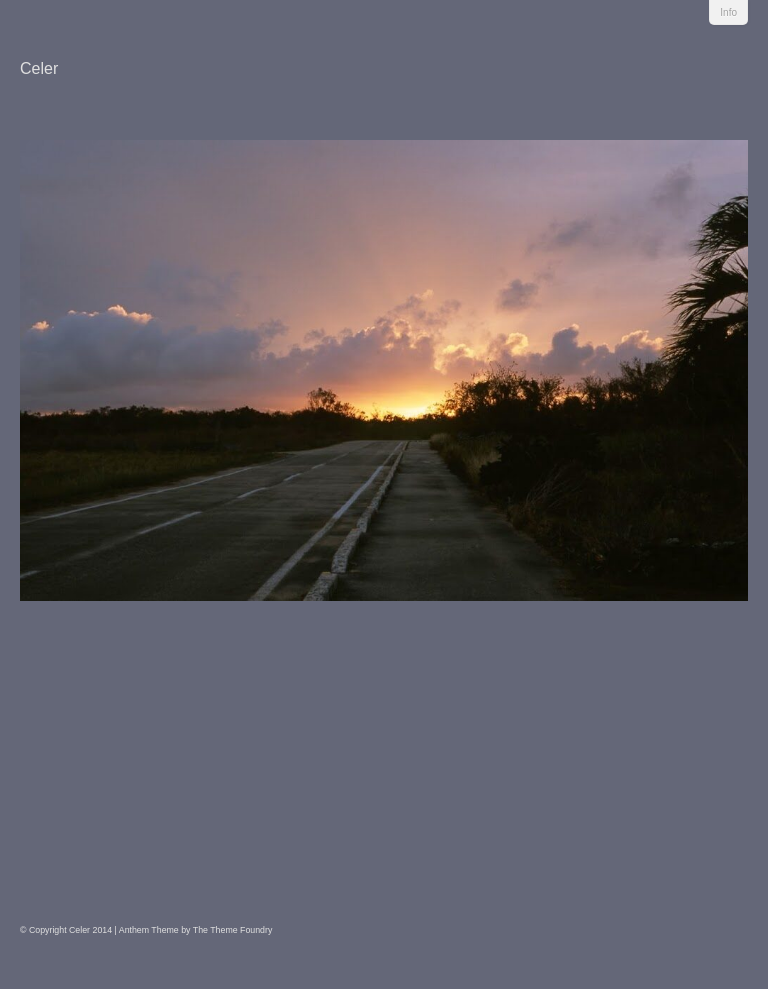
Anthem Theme (149, 930)
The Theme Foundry (233, 930)
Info (728, 12)
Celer (39, 68)
